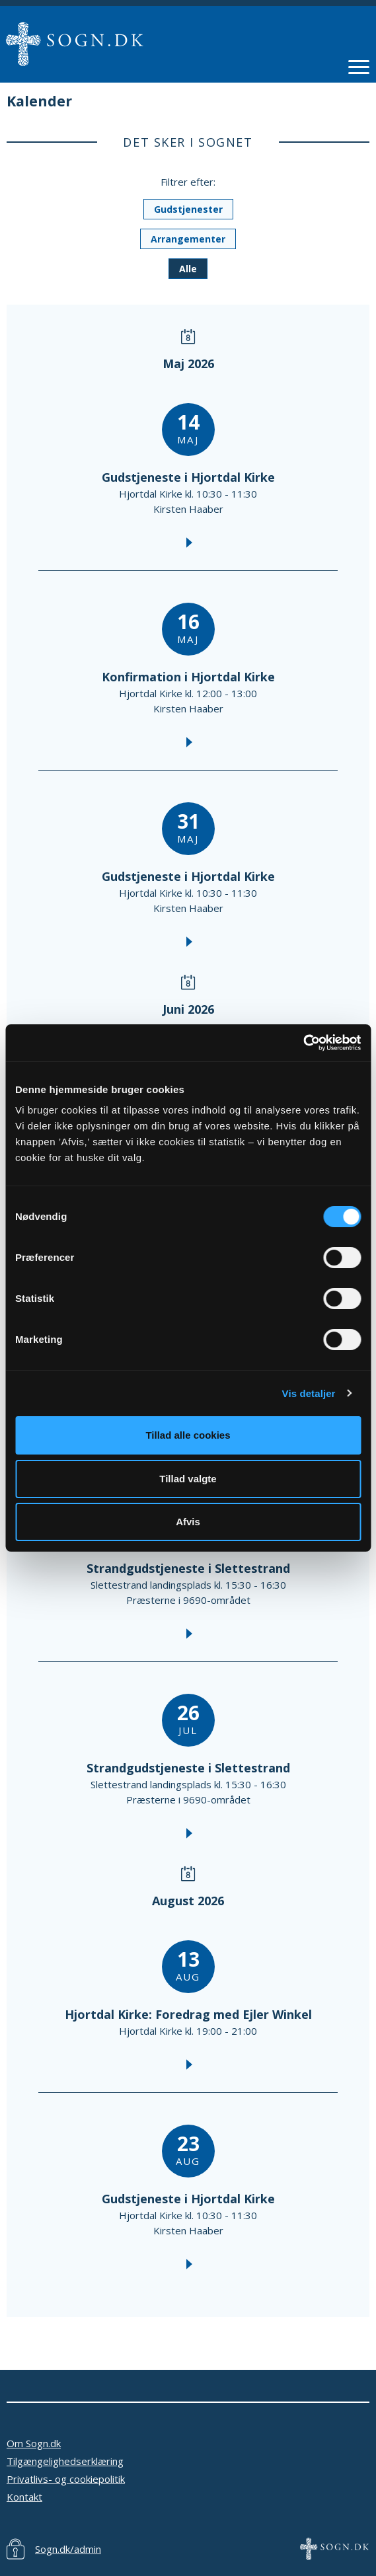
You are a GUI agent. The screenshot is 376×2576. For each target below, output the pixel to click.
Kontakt (24, 2496)
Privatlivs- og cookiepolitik (66, 2478)
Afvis (188, 1521)
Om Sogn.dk (34, 2443)
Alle (188, 268)
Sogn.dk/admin (68, 2549)
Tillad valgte (187, 1478)
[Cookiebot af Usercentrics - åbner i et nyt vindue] (303, 1042)
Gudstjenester (188, 209)
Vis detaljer (309, 1393)
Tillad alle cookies (187, 1435)
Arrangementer (188, 239)
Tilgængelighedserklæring (65, 2461)
